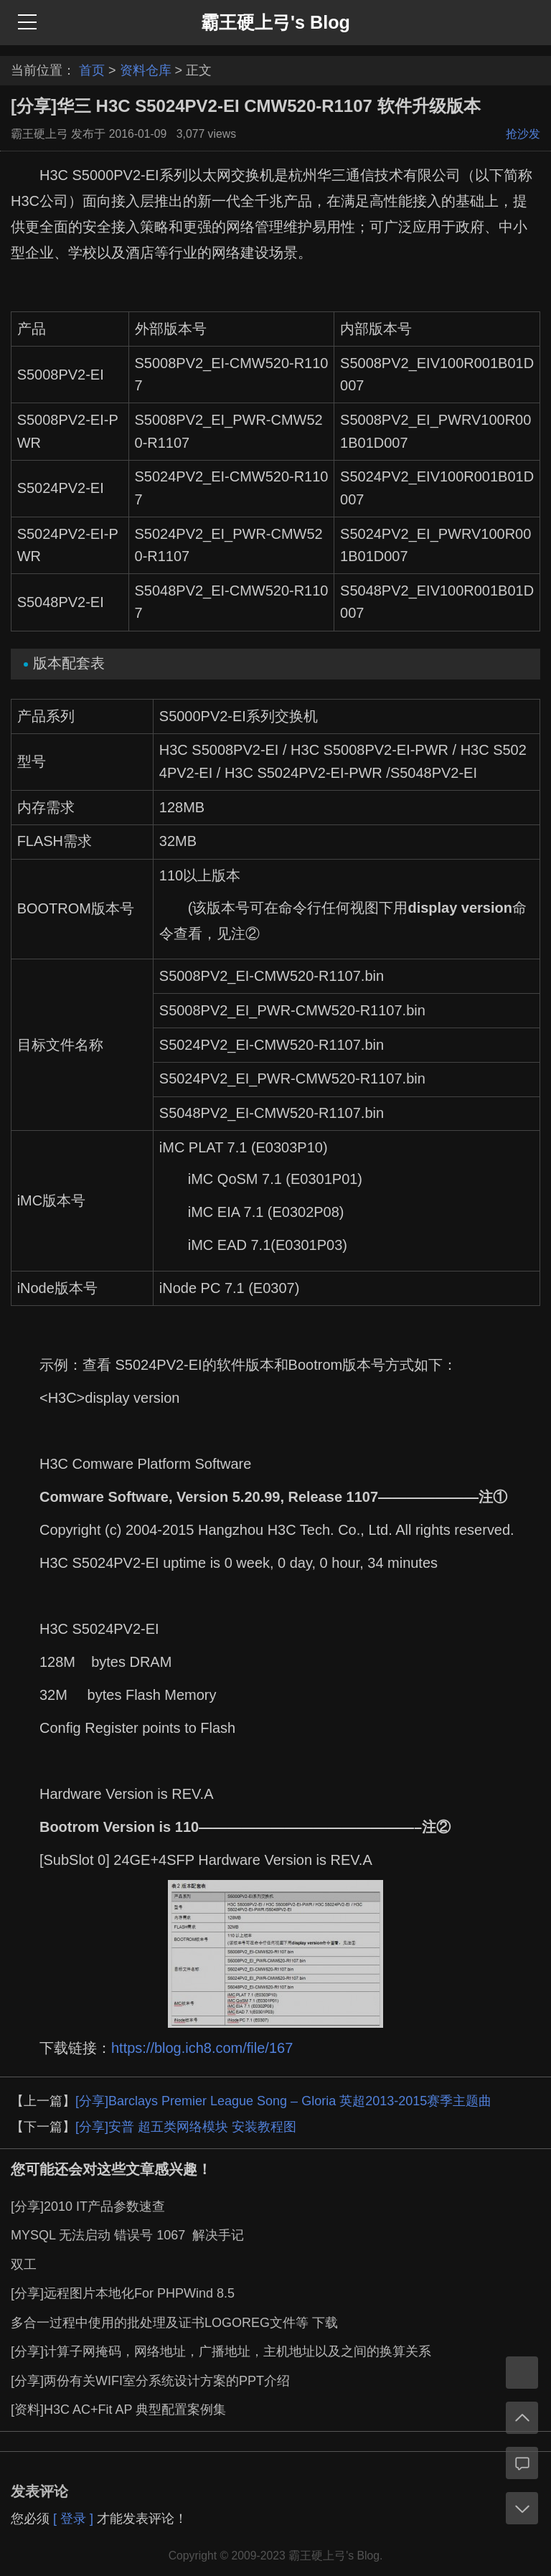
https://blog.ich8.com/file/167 (202, 2048)
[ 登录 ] (73, 2518)
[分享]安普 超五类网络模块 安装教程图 (185, 2127)
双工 (24, 2264)
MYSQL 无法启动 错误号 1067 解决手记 (127, 2235)
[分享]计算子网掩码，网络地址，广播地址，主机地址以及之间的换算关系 (221, 2351)
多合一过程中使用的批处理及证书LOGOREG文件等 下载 (174, 2323)
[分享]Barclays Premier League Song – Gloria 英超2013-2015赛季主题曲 (283, 2101)
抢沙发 (523, 134)
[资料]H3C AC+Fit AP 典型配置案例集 (118, 2409)
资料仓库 (145, 70)
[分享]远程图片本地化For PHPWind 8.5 (123, 2293)
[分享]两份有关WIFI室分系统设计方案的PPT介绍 (150, 2381)
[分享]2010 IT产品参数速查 (88, 2206)
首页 (92, 70)
